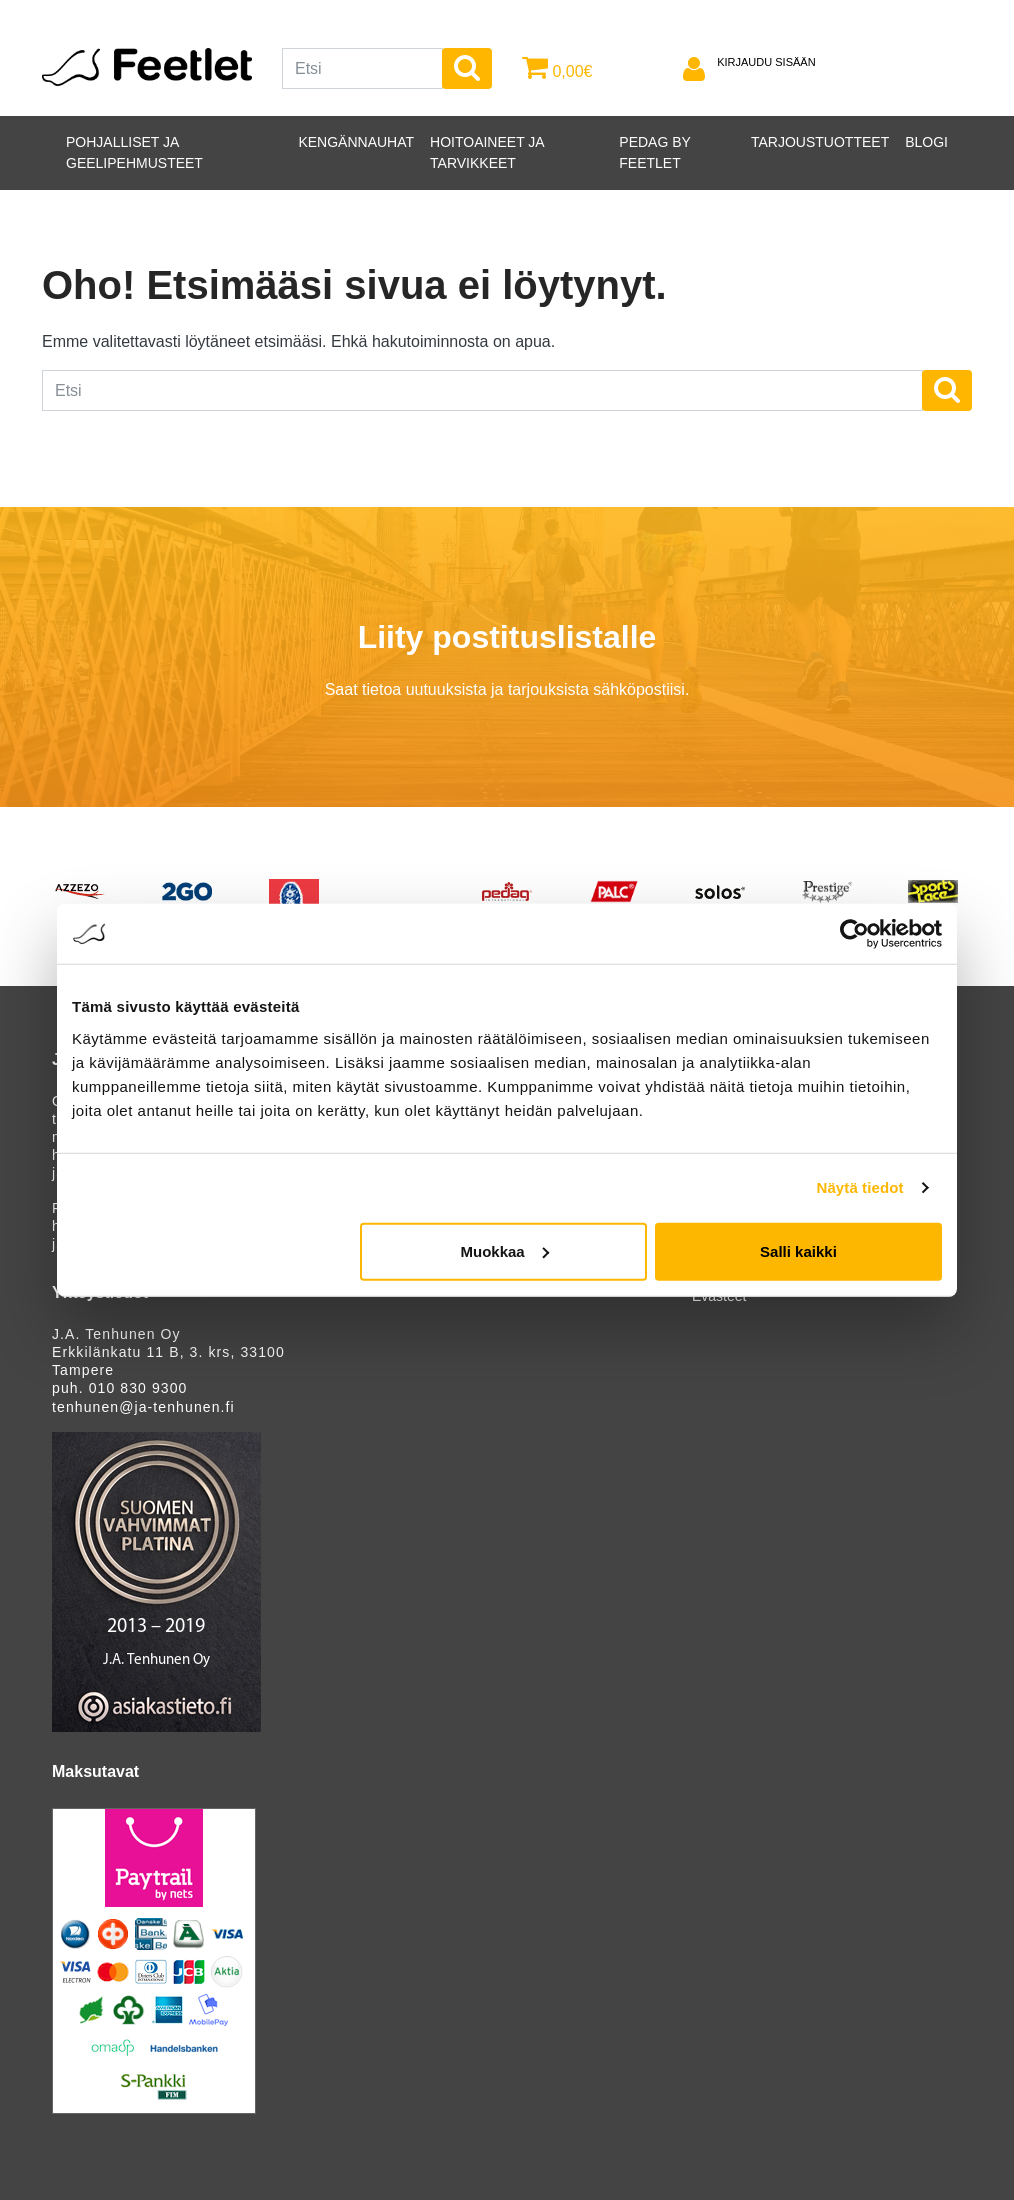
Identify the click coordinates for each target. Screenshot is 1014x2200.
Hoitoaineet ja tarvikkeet (487, 152)
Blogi (926, 142)
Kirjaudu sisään (766, 62)
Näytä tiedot (860, 1187)
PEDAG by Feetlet (654, 152)
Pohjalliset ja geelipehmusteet (134, 152)
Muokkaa (505, 1250)
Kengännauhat (356, 142)
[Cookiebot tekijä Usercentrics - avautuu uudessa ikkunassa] (854, 934)
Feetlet (147, 67)
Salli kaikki (798, 1250)
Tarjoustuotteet (820, 142)
